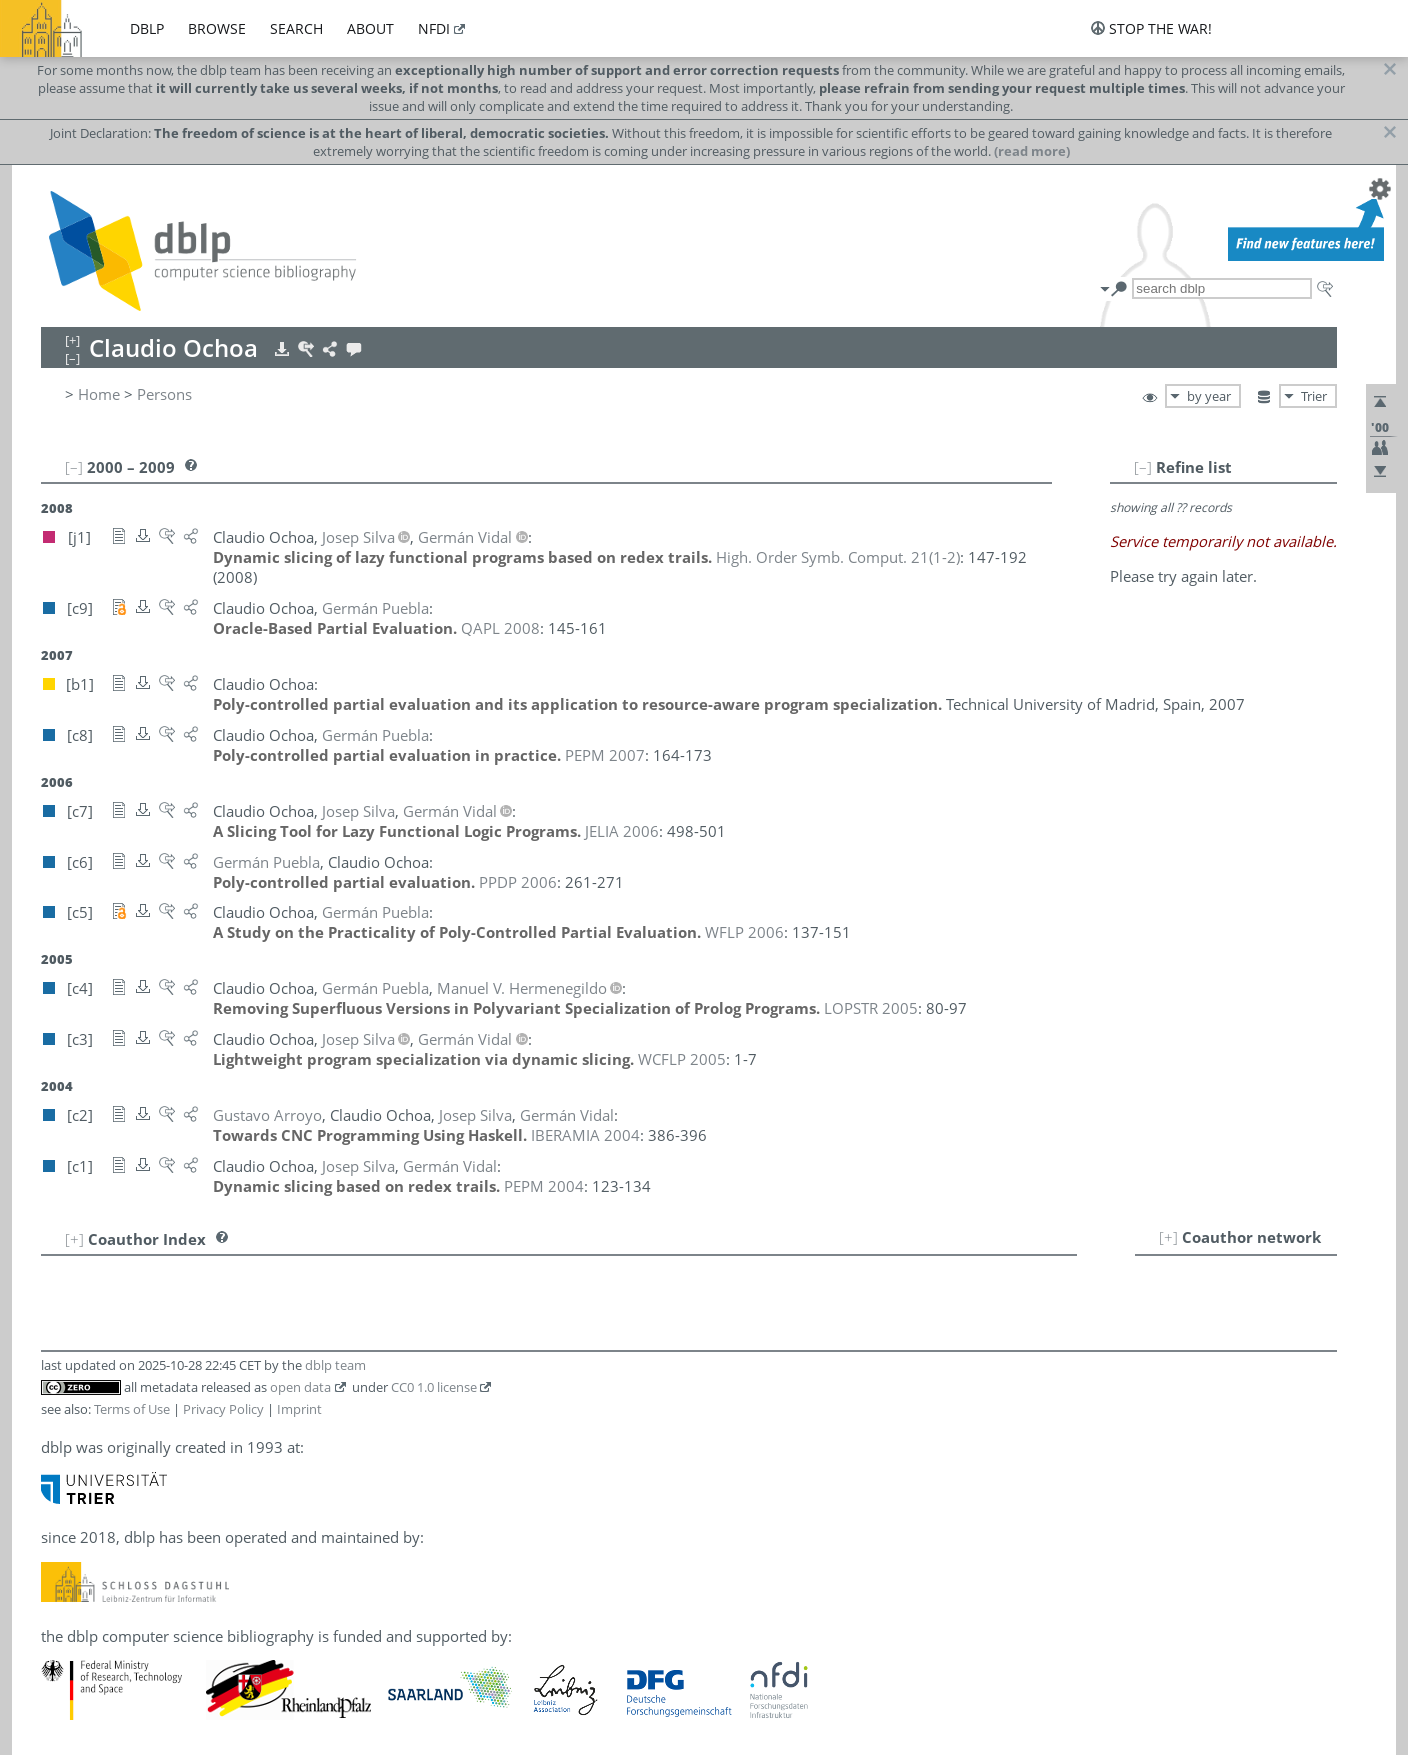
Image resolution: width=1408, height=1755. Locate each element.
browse (217, 28)
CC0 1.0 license (434, 1387)
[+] (1168, 1237)
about (370, 28)
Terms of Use (132, 1409)
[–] (1143, 467)
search (296, 28)
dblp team (335, 1365)
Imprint (299, 1409)
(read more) (1032, 151)
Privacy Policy (223, 1409)
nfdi (434, 28)
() (838, 557)
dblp (147, 28)
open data (300, 1387)
